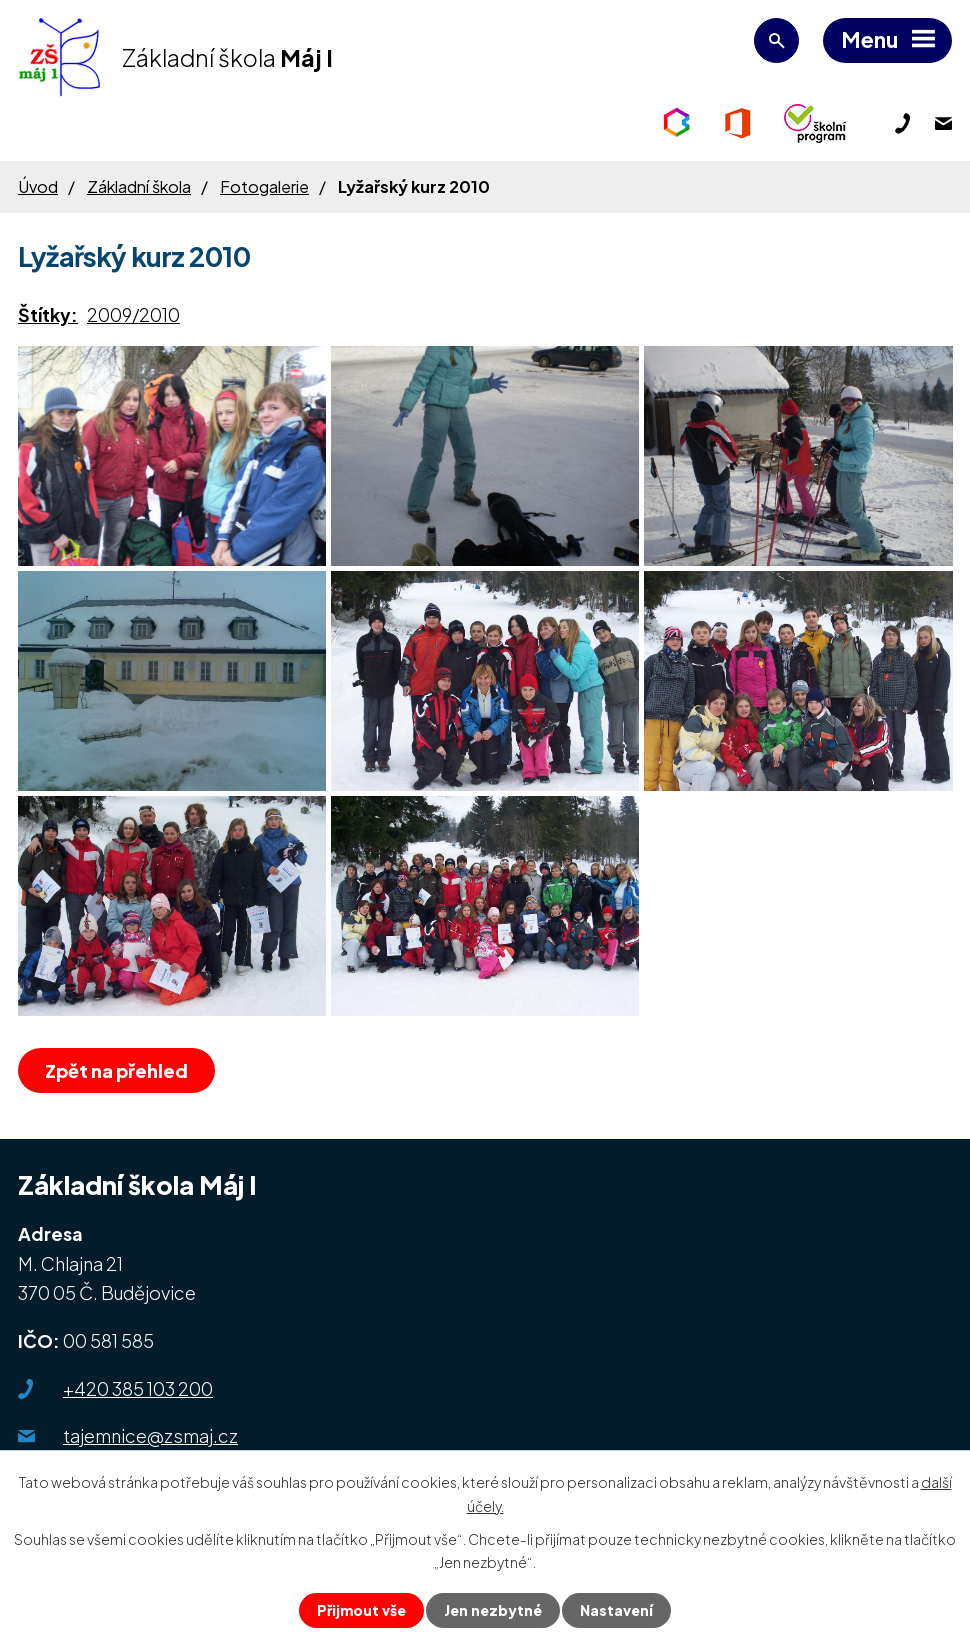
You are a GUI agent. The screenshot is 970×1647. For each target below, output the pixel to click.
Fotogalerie (264, 186)
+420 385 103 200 (138, 1388)
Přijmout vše (361, 1610)
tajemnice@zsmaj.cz (150, 1435)
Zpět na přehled (116, 1070)
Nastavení (616, 1610)
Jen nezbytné (493, 1610)
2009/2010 (133, 314)
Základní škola (139, 186)
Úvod (38, 186)
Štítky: (48, 314)
